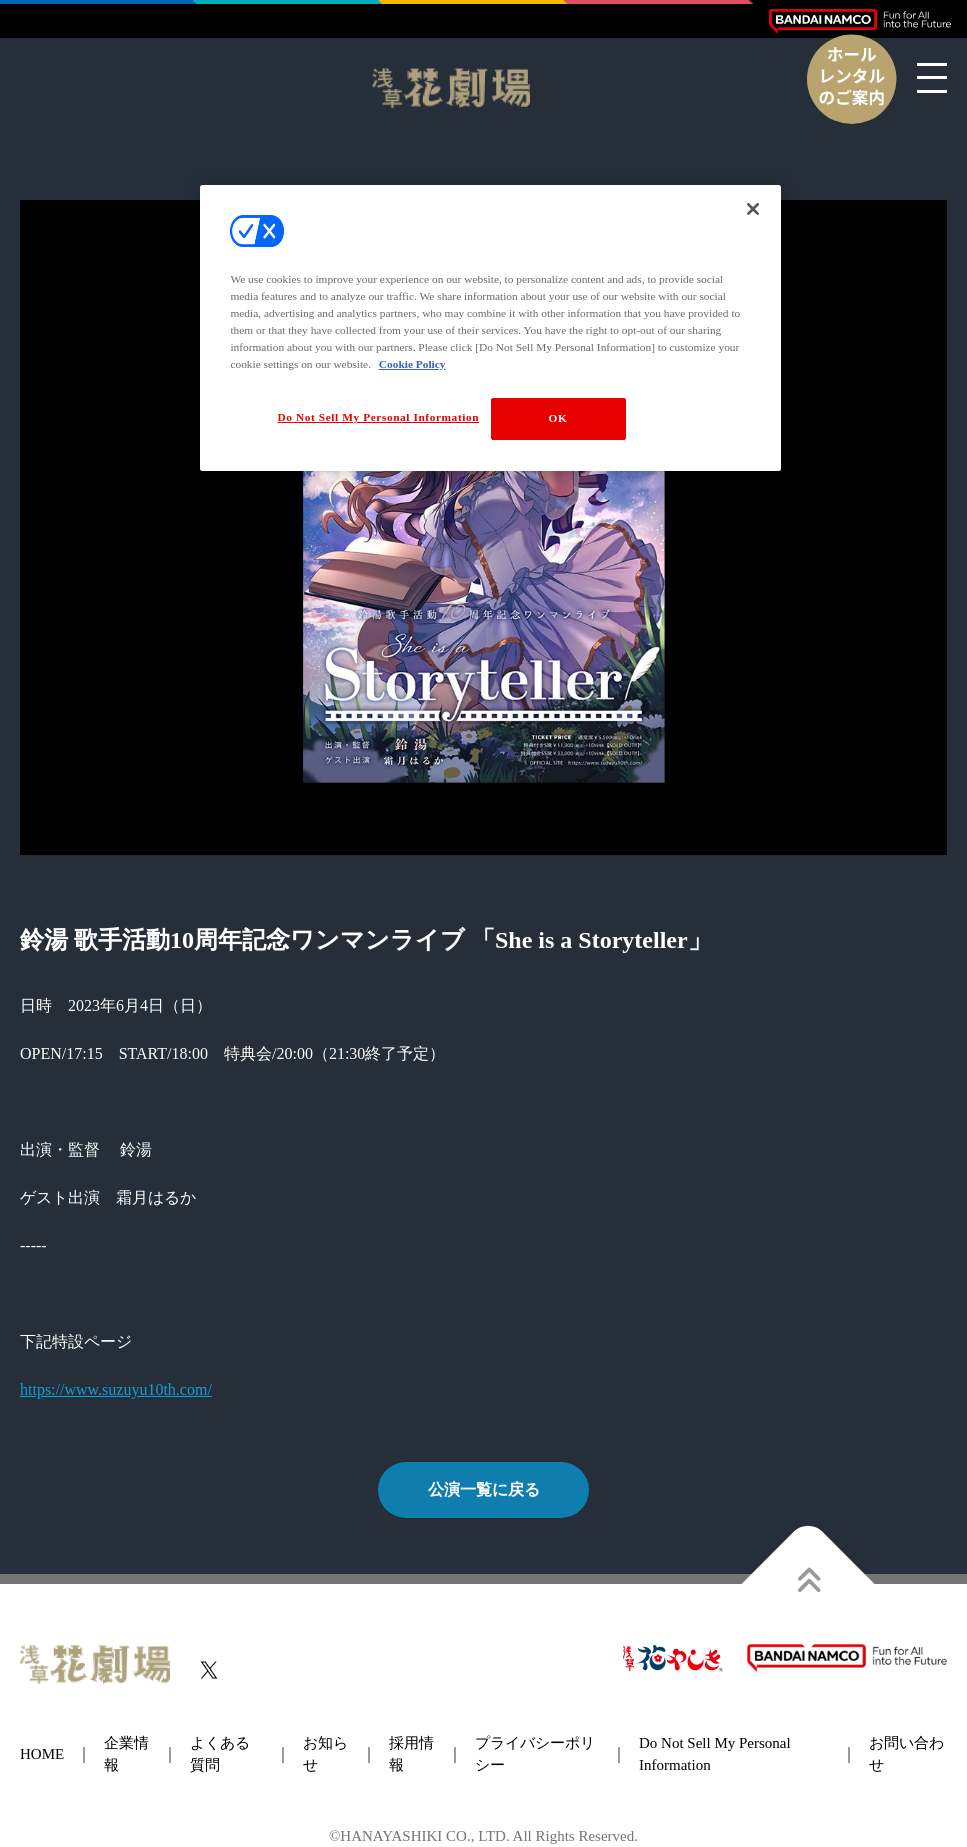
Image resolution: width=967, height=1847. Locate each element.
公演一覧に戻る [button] (484, 1489)
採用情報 (411, 1754)
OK (558, 418)
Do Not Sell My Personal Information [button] (715, 1754)
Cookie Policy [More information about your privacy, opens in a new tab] (412, 364)
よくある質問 (220, 1754)
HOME (42, 1754)
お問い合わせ (906, 1754)
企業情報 (126, 1754)
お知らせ (325, 1754)
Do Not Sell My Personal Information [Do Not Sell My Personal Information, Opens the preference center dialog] (379, 417)
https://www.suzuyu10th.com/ (116, 1389)
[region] (490, 328)
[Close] (753, 209)
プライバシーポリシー (535, 1754)
